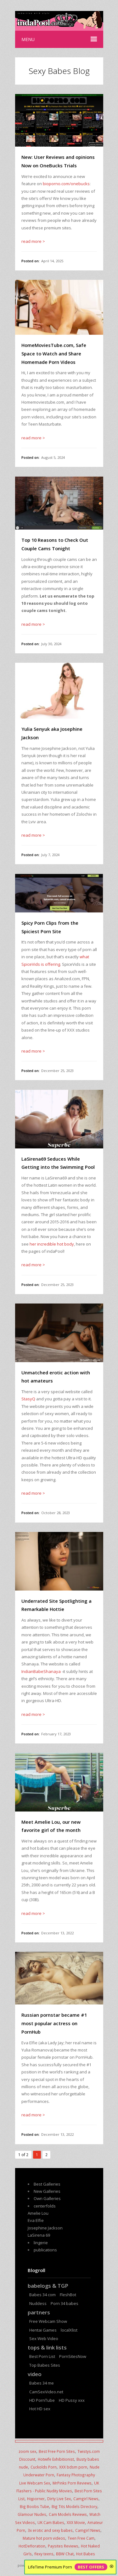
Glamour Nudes (32, 2514)
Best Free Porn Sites (57, 2451)
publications (45, 2250)
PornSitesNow (72, 2356)
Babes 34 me (41, 2383)
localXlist (69, 2330)
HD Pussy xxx (72, 2400)
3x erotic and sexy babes (50, 2530)
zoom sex (27, 2451)
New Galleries (47, 2191)
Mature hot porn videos (44, 2538)
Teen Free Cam (81, 2538)
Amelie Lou (38, 2213)
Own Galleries (47, 2198)
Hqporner (36, 2498)
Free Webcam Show (48, 2321)
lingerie (41, 2242)
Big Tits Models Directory (74, 2506)
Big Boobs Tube (34, 2506)
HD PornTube (42, 2400)
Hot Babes (85, 2553)
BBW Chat (65, 2553)
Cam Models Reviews (68, 2514)
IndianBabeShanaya (41, 1671)
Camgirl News (85, 2498)
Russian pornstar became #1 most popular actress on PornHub (54, 2023)
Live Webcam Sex (34, 2482)
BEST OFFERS (91, 2567)
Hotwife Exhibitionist (56, 2459)
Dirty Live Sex (59, 2498)
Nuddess (38, 2303)
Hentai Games (43, 2330)
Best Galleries (47, 2184)
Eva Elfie (36, 2220)
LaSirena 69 (39, 2235)
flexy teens (43, 2553)
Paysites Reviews (63, 2545)
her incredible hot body (52, 1244)
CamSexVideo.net (46, 2392)
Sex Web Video (43, 2338)
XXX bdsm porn (73, 2466)
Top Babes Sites (44, 2365)
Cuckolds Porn (44, 2466)
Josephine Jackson (45, 2228)
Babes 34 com (42, 2294)
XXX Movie (76, 2522)
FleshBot (68, 2294)
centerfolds (45, 2206)
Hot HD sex (39, 2408)
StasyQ (28, 1399)
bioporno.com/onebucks (66, 183)
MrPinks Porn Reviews (72, 2482)
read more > (33, 241)
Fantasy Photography (76, 2474)
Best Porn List (42, 2356)
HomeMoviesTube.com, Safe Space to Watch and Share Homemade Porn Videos (53, 353)
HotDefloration (32, 2545)
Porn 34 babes (64, 2303)
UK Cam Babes (50, 2522)
